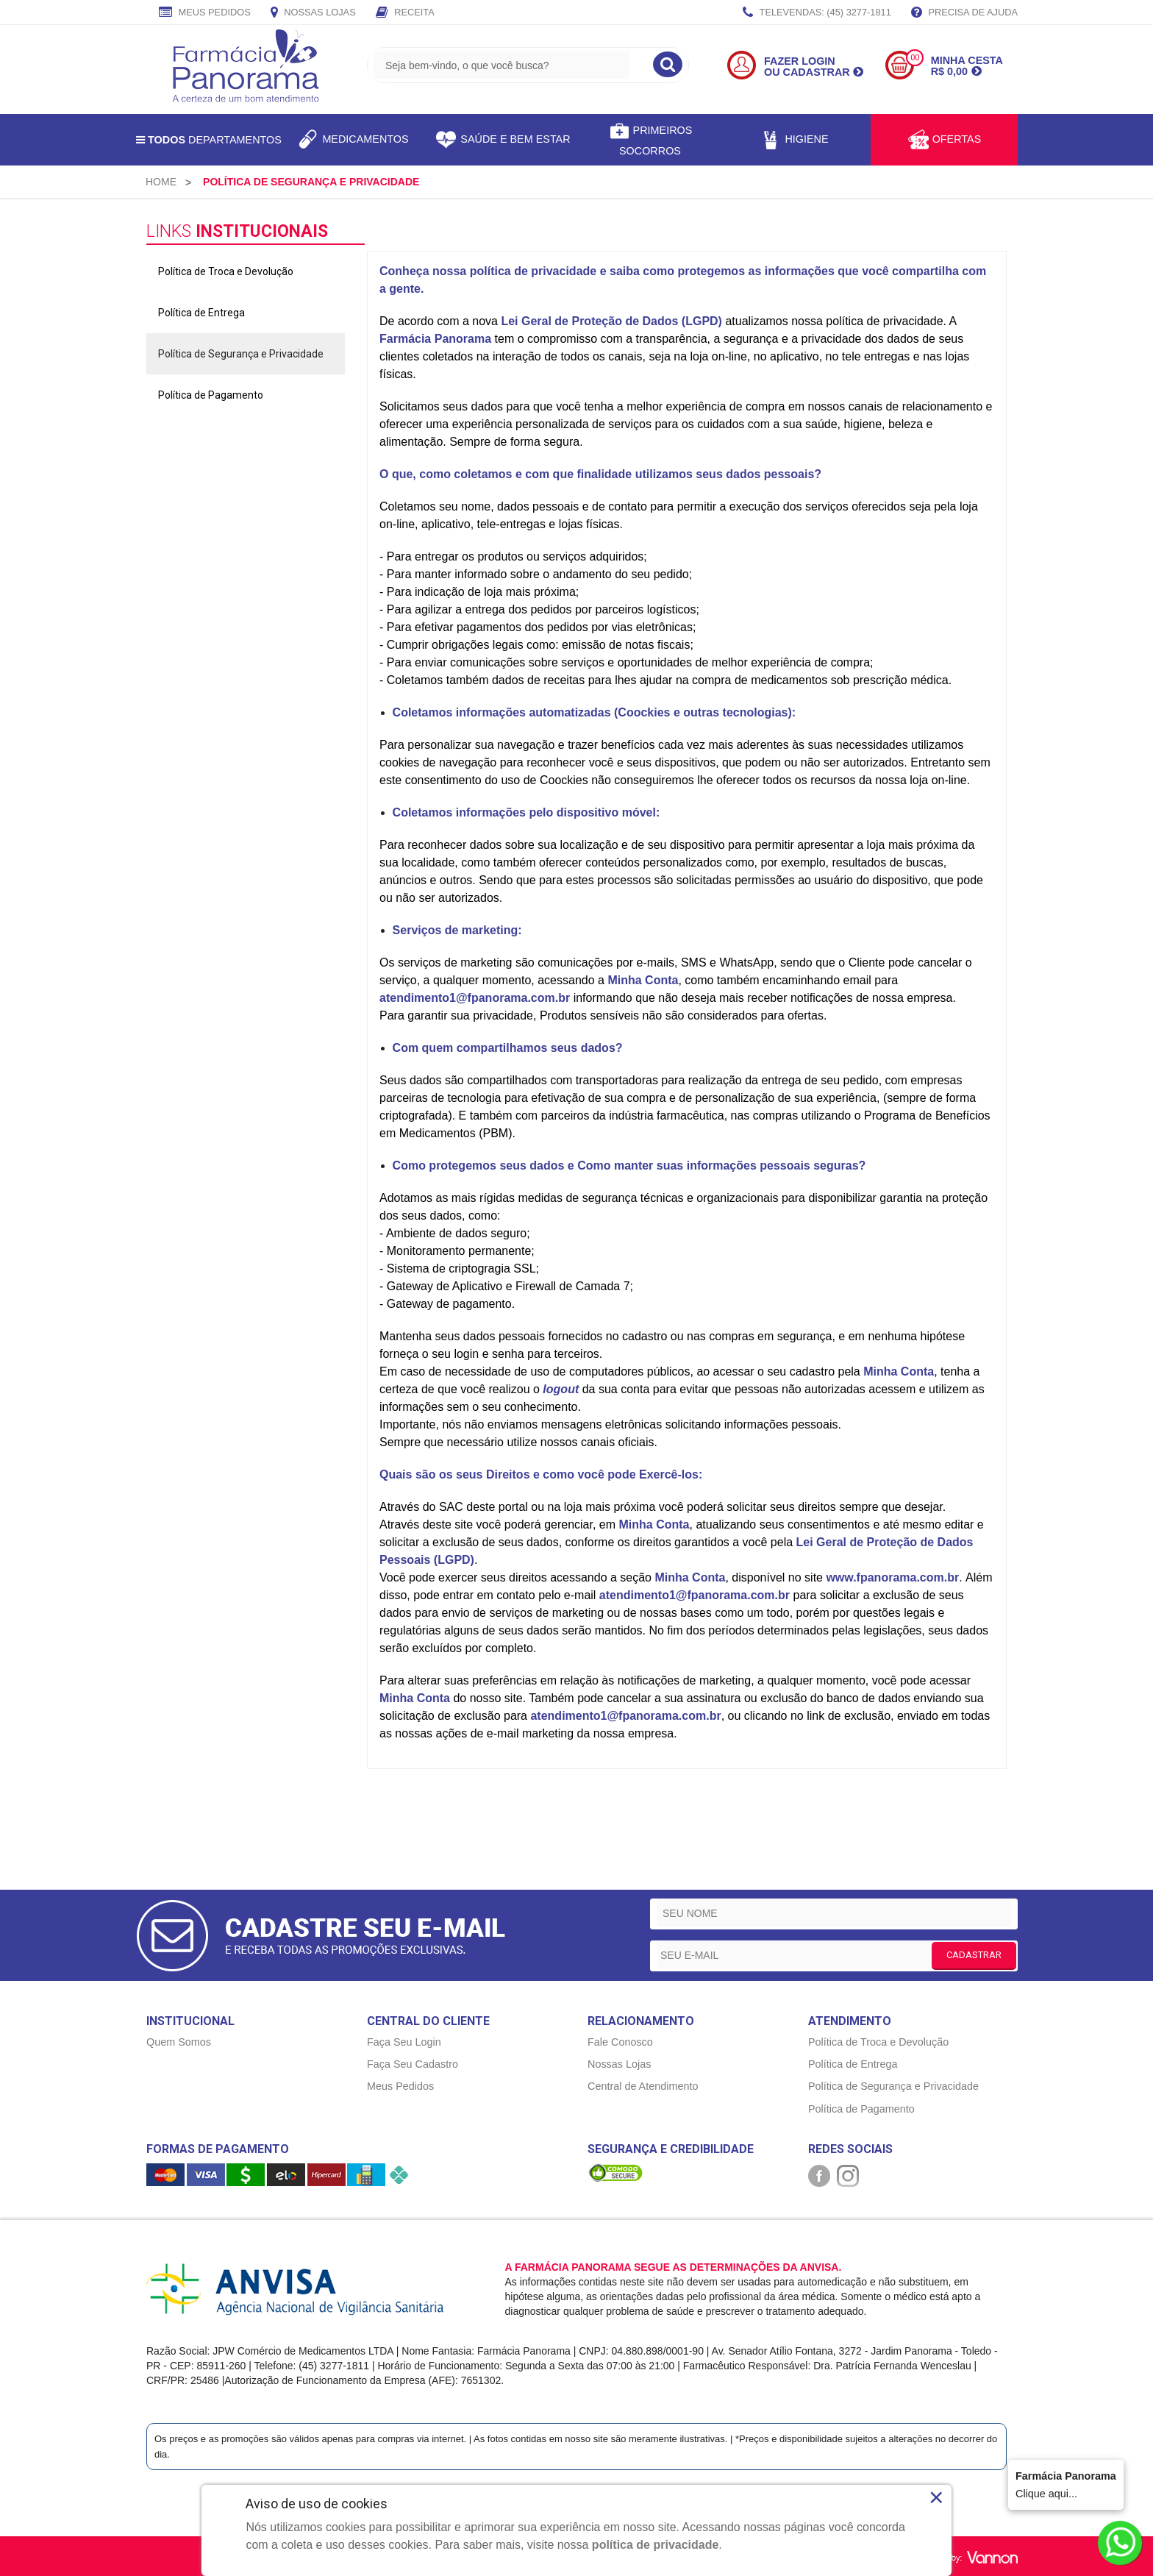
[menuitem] (161, 182)
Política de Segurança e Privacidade (241, 354)
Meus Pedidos (205, 13)
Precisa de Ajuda (964, 13)
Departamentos (209, 140)
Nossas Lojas (313, 13)
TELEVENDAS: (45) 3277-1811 (817, 13)
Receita (405, 13)
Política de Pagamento (210, 395)
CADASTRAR (974, 1954)
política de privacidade (655, 2544)
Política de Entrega (201, 313)
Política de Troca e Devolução (225, 271)
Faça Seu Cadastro (412, 2064)
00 (914, 58)
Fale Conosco (620, 2042)
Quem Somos (178, 2042)
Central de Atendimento (643, 2086)
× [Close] (936, 2497)
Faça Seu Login (404, 2042)
